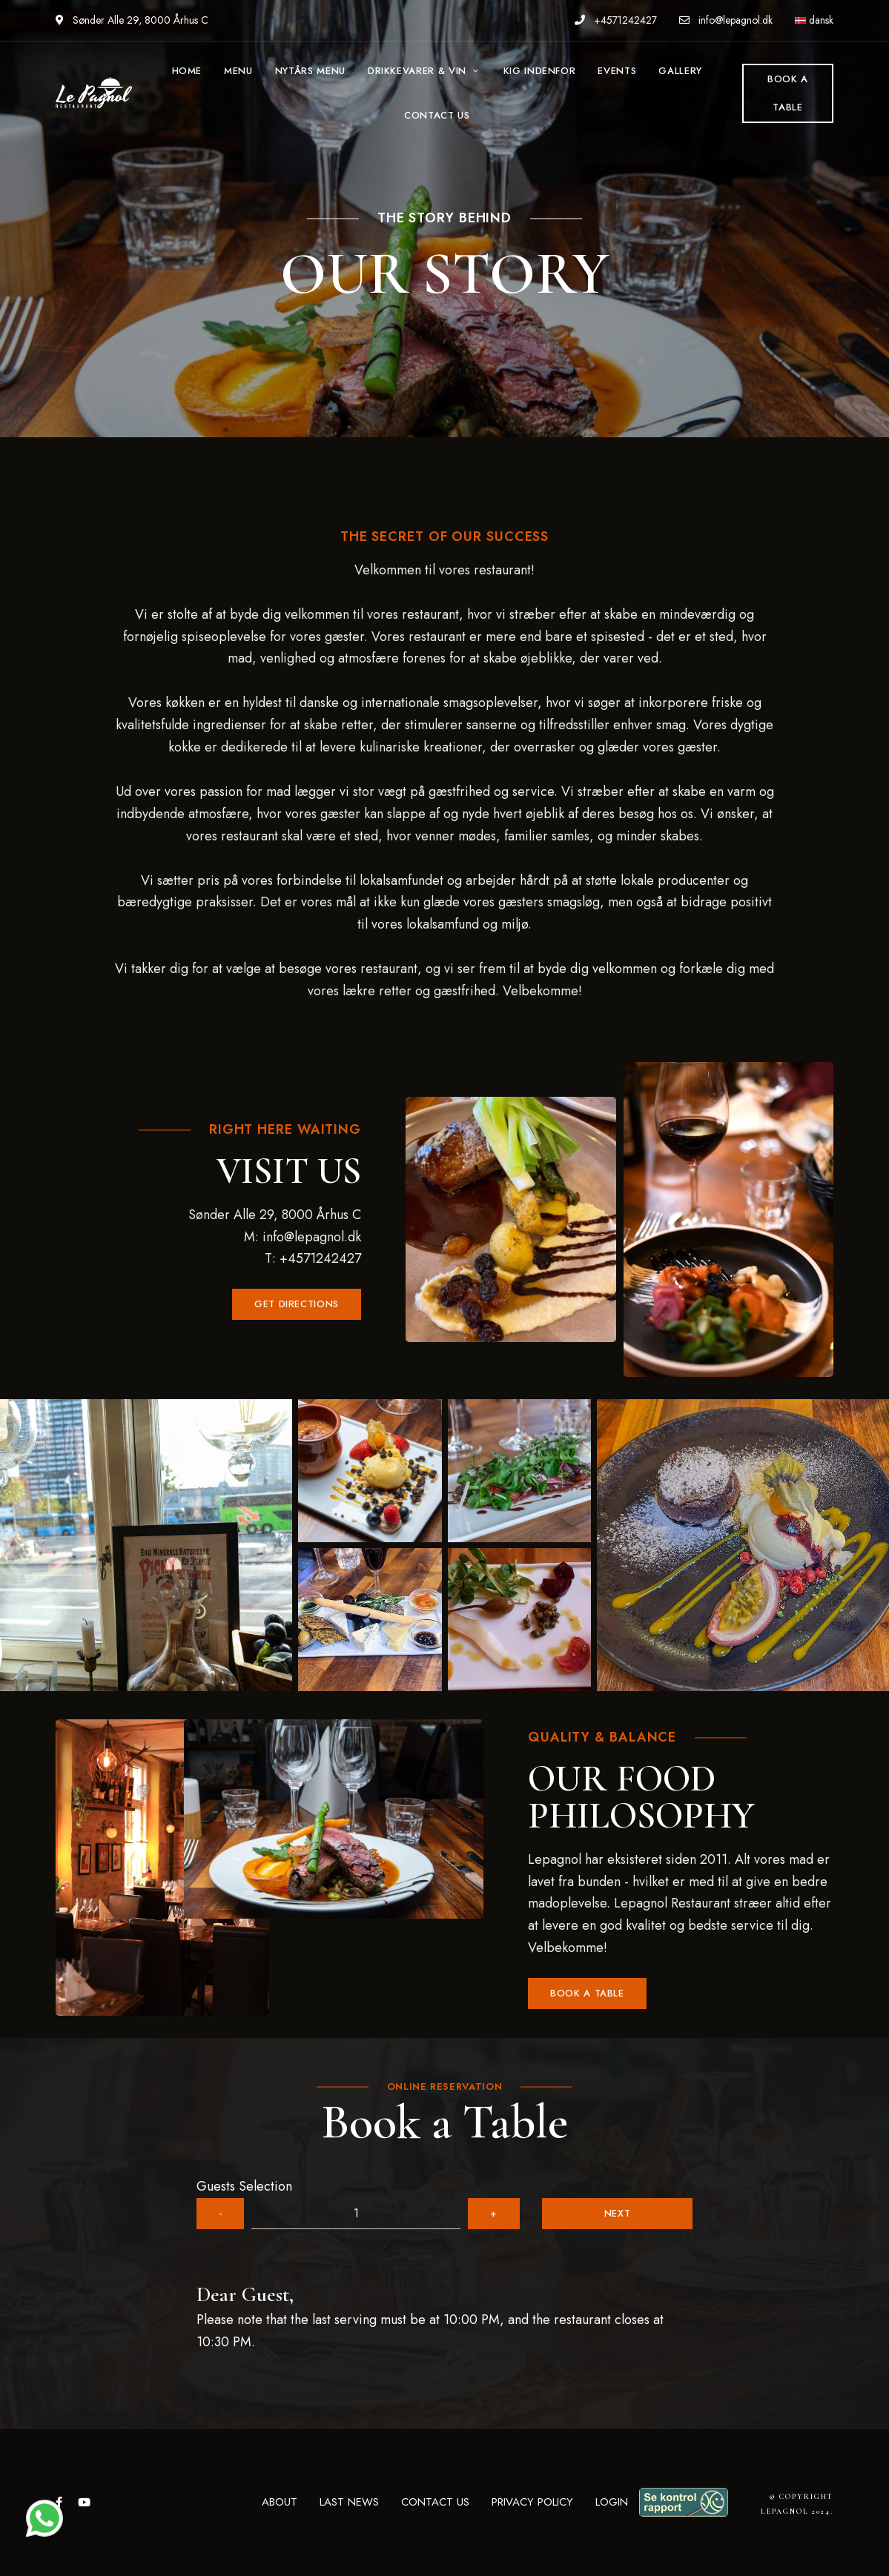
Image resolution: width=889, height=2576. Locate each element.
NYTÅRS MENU (310, 71)
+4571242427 (616, 20)
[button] (296, 1304)
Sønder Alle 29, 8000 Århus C (132, 20)
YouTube (84, 2502)
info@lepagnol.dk (726, 20)
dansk (814, 20)
